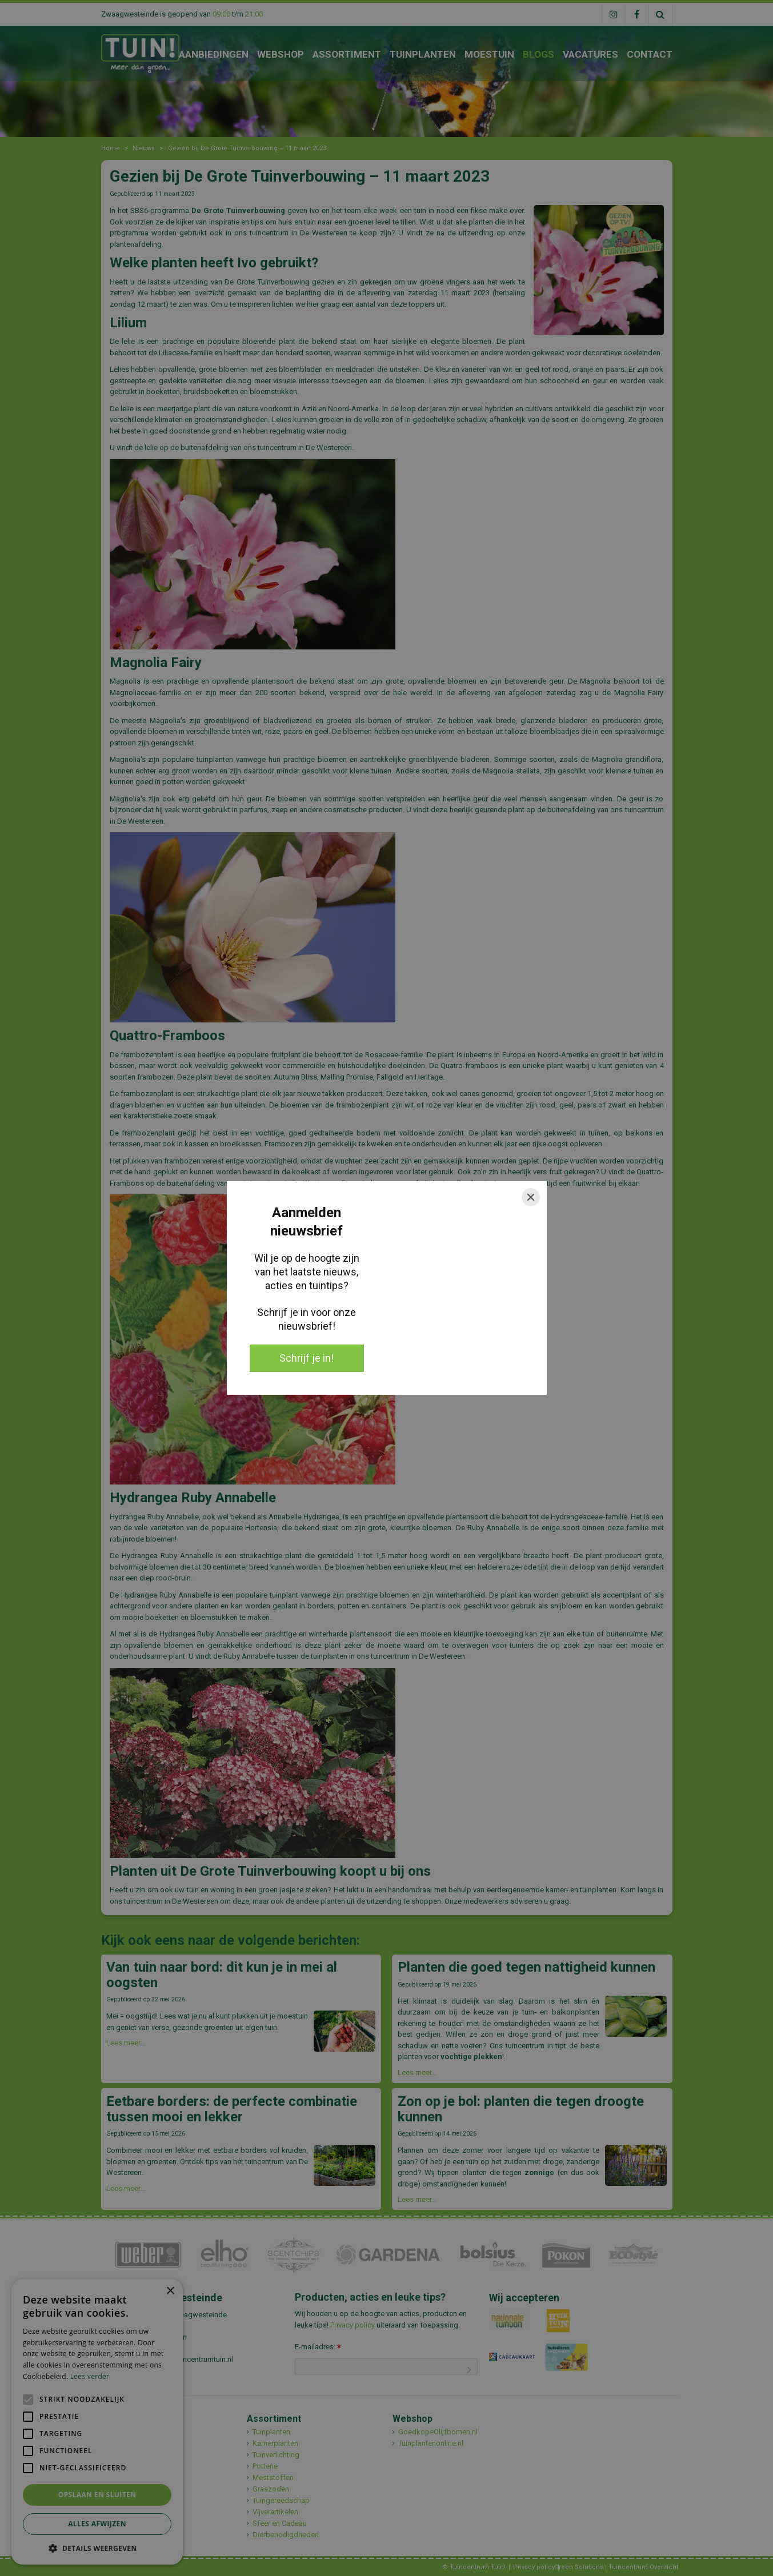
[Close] (531, 1197)
